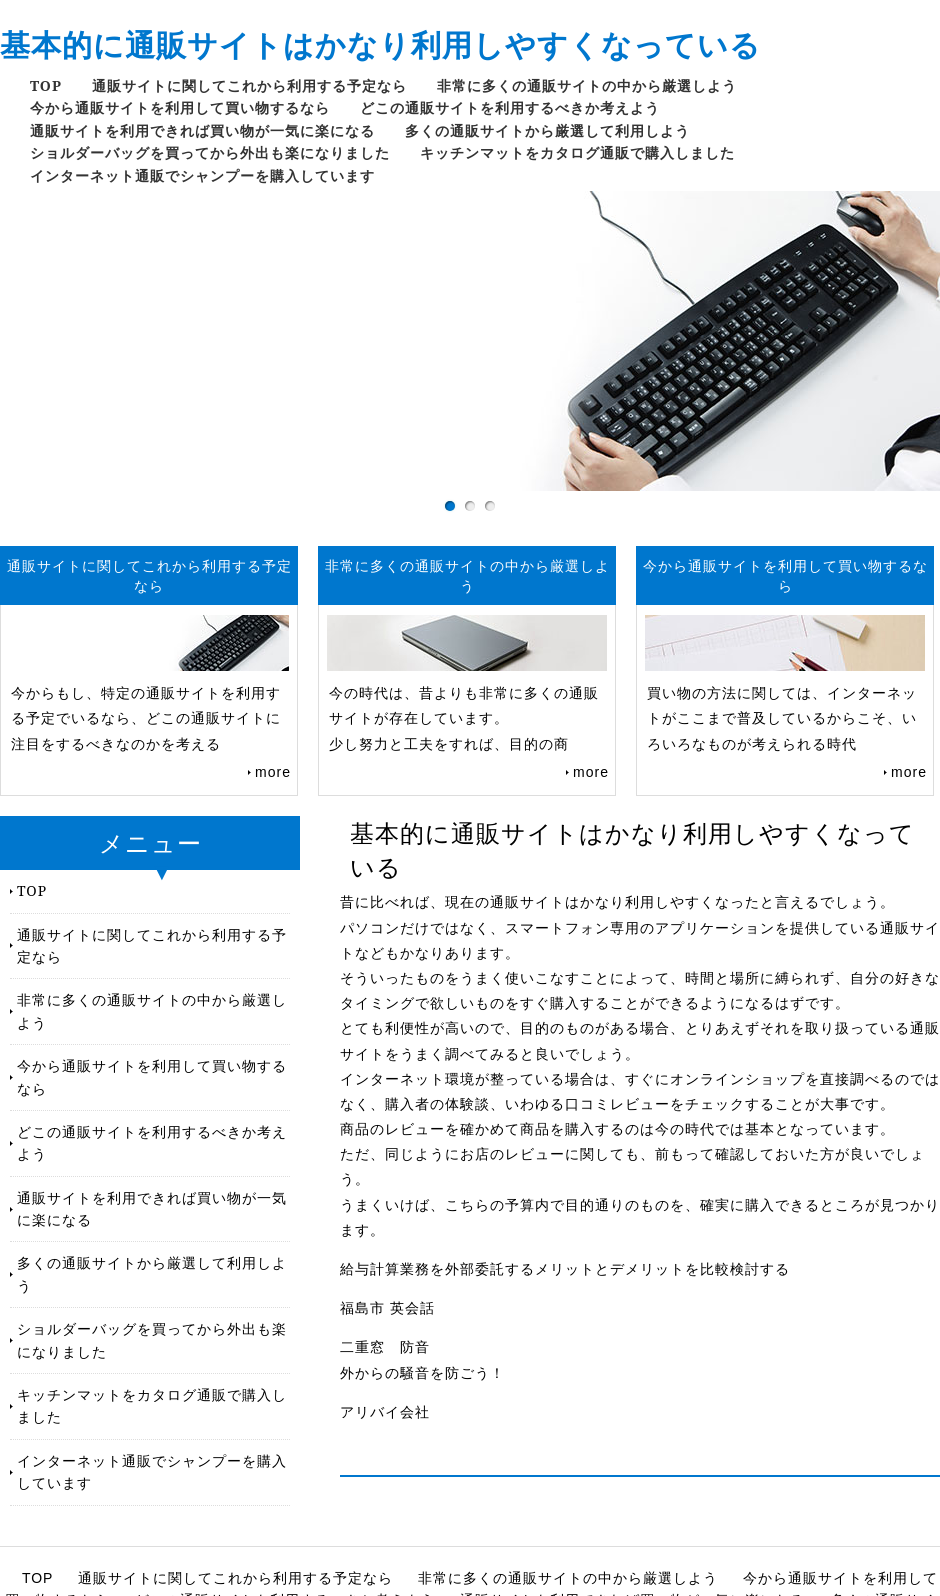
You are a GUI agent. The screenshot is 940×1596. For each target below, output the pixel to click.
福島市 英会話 (387, 1308)
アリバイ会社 (385, 1412)
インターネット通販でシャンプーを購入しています (202, 175)
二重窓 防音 (385, 1347)
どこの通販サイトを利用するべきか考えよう (510, 107)
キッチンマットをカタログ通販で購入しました (577, 152)
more (273, 772)
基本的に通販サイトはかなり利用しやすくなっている (380, 44)
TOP (46, 85)
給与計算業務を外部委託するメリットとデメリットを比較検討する (565, 1269)
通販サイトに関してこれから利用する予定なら (249, 85)
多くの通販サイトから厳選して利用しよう (547, 130)
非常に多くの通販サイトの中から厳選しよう (587, 85)
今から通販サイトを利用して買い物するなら (180, 107)
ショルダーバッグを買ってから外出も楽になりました (210, 152)
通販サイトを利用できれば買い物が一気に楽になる (202, 130)
